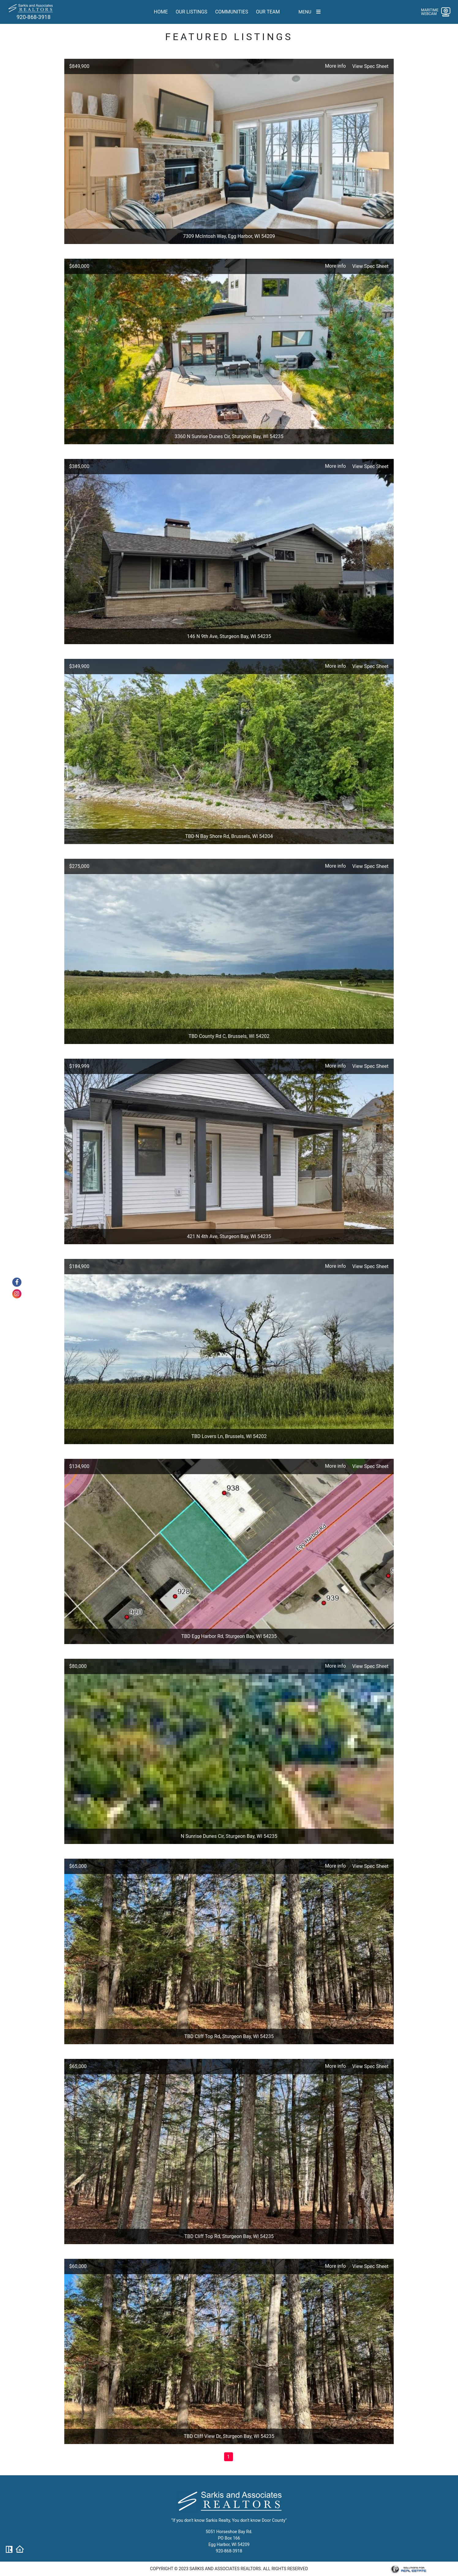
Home (161, 12)
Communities (231, 12)
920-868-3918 (34, 17)
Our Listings (191, 12)
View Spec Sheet (370, 66)
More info (335, 66)
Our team (268, 12)
